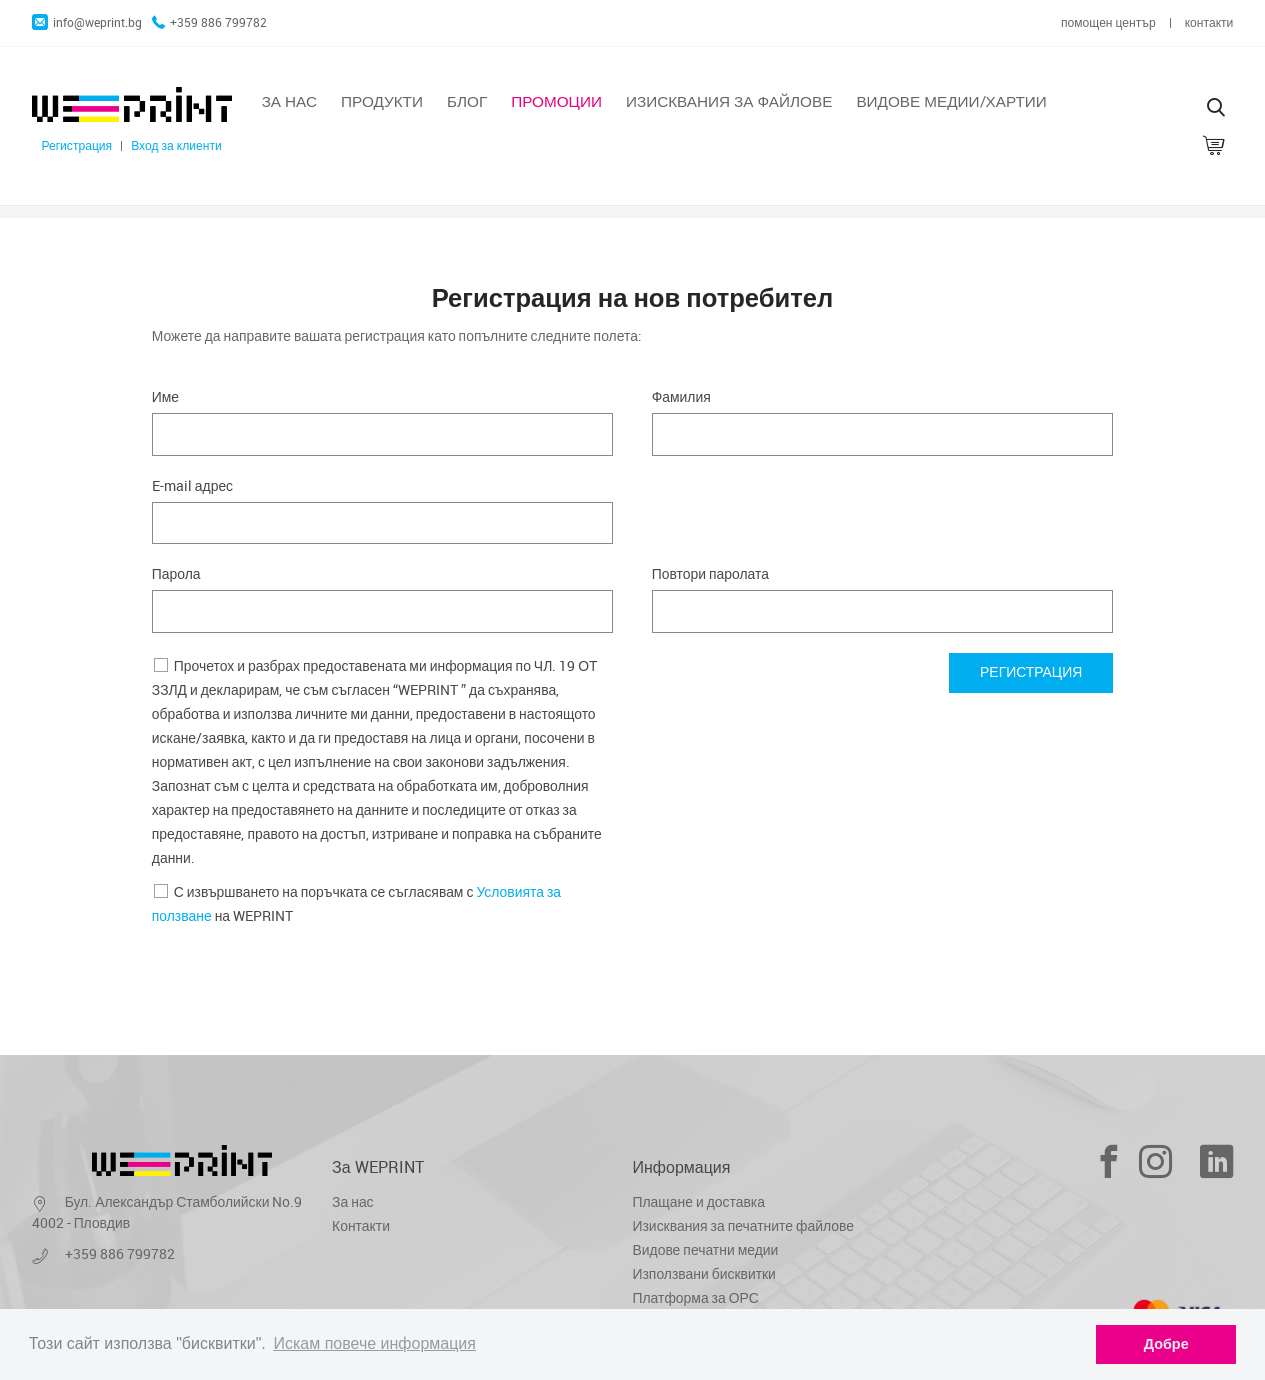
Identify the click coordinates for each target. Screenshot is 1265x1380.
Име (165, 396)
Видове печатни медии (706, 1249)
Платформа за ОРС (696, 1297)
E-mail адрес (192, 485)
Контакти (361, 1225)
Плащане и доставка (699, 1201)
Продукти (382, 101)
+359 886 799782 (209, 22)
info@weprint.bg (87, 22)
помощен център (1108, 22)
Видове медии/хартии (951, 101)
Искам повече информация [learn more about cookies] (374, 1343)
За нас (289, 101)
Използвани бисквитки (704, 1273)
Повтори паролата (710, 573)
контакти (1209, 22)
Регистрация (76, 145)
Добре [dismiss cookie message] (1166, 1344)
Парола (176, 573)
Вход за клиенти (176, 145)
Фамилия (681, 396)
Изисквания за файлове (729, 101)
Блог (467, 101)
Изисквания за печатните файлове (743, 1225)
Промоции (556, 101)
